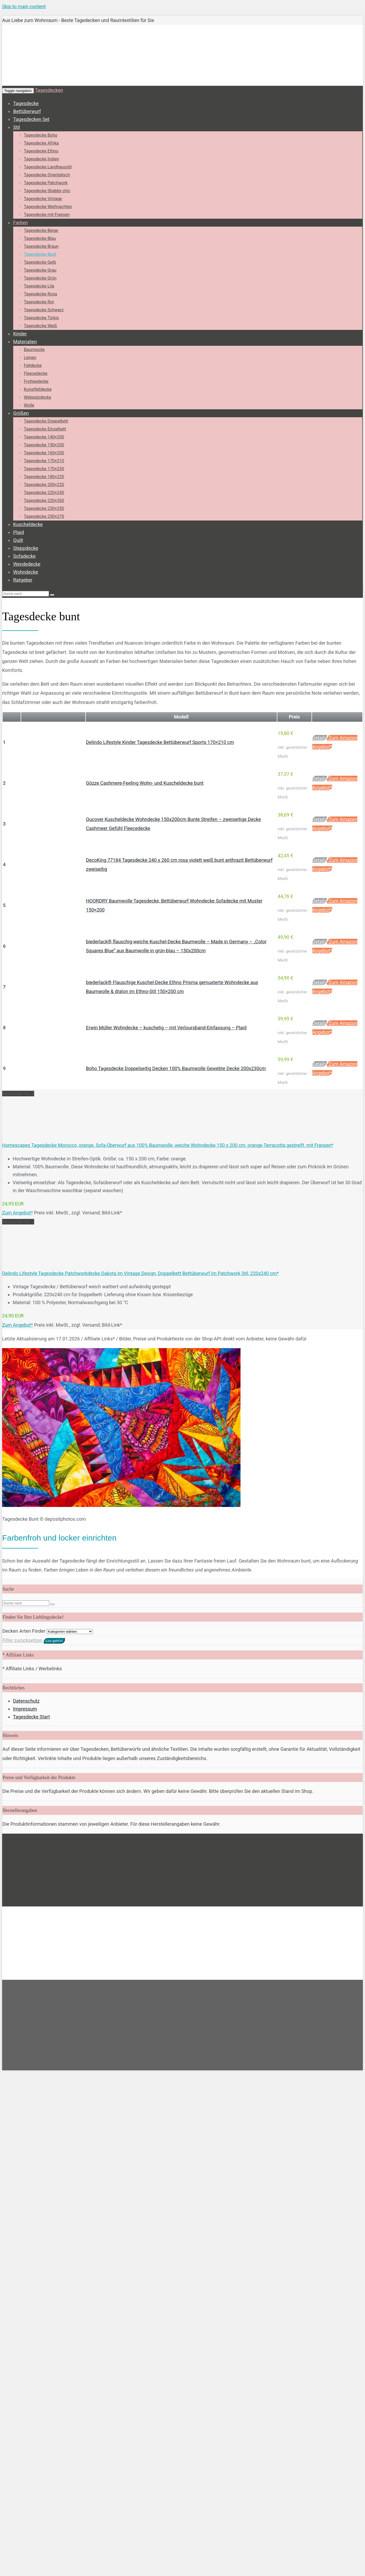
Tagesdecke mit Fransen (47, 214)
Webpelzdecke (37, 397)
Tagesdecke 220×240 (44, 492)
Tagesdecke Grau (40, 270)
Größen (21, 413)
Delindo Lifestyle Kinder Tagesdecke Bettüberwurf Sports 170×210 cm (160, 742)
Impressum (25, 1709)
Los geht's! (54, 1641)
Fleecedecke (35, 373)
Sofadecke (24, 556)
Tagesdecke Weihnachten (48, 206)
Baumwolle (34, 349)
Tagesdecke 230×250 (44, 508)
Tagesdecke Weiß (40, 325)
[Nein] (166, 1905)
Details (319, 738)
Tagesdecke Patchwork (46, 182)
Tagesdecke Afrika (41, 143)
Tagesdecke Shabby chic (47, 190)
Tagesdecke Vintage (43, 198)
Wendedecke (27, 564)
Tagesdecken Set (31, 119)
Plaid (18, 532)
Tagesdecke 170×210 (44, 460)
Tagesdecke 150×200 (44, 444)
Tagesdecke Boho (40, 135)
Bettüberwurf (27, 111)
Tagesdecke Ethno (41, 151)
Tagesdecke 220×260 (44, 500)
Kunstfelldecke (38, 389)
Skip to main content (24, 6)
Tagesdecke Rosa (40, 294)
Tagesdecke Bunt (40, 254)
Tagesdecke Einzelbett (45, 429)
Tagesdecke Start (31, 1717)
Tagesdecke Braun (41, 246)
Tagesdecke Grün (40, 278)
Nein (119, 1904)
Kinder (20, 333)
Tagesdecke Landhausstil (48, 166)
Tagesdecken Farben (49, 1843)
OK (109, 1904)
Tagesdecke (26, 103)
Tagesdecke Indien (41, 158)
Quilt (18, 540)
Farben (20, 222)
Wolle (29, 405)
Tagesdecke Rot (39, 301)
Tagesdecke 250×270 (44, 516)
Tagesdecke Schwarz (44, 309)
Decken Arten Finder (23, 1631)
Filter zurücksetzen (22, 1640)
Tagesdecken (49, 90)
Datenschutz (26, 1701)
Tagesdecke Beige (41, 230)
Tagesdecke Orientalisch (47, 174)
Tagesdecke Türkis (41, 317)
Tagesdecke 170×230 (44, 468)
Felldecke (33, 365)
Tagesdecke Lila (39, 286)
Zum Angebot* (17, 1212)
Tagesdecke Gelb (40, 262)
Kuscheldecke (28, 524)
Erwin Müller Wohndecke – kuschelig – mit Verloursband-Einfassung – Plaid (166, 1027)
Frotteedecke (36, 381)
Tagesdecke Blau (40, 238)
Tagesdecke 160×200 (44, 452)
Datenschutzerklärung (145, 1904)
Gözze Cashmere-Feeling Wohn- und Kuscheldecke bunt (145, 783)
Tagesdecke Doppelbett (46, 421)
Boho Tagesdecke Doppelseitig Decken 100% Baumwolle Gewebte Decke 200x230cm (176, 1068)
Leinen (30, 357)
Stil (16, 127)
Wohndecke (25, 572)
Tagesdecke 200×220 (44, 484)
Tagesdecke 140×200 (44, 436)
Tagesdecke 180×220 (44, 476)
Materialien (25, 341)
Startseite (12, 1843)
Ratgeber (22, 580)
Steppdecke (25, 548)
